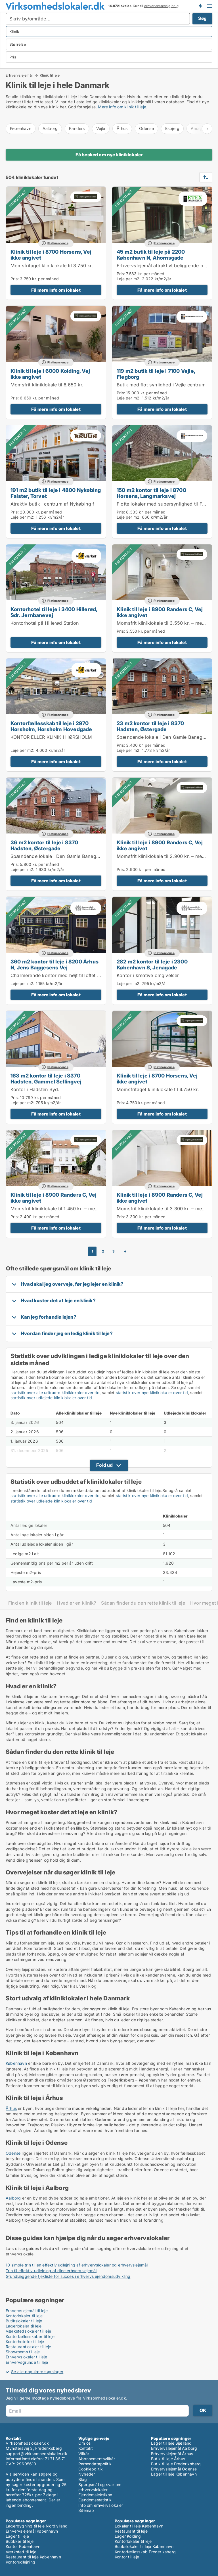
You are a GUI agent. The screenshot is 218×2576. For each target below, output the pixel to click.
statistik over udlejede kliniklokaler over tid (51, 1397)
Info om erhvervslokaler (100, 2505)
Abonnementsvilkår (96, 2458)
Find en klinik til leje (30, 1603)
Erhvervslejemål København (32, 2531)
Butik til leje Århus (168, 2458)
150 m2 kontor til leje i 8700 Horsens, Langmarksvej (151, 493)
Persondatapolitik (95, 2463)
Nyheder (86, 2474)
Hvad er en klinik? (76, 1603)
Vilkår (83, 2453)
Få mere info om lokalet (56, 290)
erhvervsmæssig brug (161, 6)
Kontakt (85, 2448)
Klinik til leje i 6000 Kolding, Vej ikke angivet (50, 374)
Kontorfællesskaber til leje (30, 2336)
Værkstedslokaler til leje (28, 2331)
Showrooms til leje (23, 2351)
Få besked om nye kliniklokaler (109, 154)
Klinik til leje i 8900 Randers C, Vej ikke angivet (160, 612)
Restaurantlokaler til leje (28, 2346)
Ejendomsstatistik (95, 2499)
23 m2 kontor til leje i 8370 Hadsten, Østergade (150, 726)
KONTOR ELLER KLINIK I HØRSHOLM (51, 737)
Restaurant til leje (131, 2531)
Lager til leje (17, 2536)
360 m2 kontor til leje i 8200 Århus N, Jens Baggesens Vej (54, 964)
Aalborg (50, 128)
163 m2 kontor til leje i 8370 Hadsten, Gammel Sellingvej (46, 1078)
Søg (202, 18)
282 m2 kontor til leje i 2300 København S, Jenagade (152, 964)
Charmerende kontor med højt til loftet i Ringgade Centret (74, 975)
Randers (77, 128)
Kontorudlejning (20, 2562)
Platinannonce (57, 243)
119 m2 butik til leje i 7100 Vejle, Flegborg (156, 374)
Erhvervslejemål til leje (27, 2310)
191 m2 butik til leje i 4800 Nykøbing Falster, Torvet (56, 493)
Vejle (100, 128)
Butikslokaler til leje (24, 2320)
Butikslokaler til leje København (144, 2546)
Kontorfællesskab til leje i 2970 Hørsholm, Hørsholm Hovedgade (51, 726)
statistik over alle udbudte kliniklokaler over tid (55, 1392)
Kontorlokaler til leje (24, 2315)
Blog (82, 2479)
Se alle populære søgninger (37, 2371)
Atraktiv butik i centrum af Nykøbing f (53, 504)
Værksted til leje (21, 2551)
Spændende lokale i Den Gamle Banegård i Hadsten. (69, 856)
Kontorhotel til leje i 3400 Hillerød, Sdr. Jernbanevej (54, 612)
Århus (122, 128)
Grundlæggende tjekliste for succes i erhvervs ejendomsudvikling (68, 2276)
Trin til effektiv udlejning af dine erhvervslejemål (51, 2270)
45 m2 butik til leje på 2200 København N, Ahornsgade (151, 255)
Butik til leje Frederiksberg (176, 2463)
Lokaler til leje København (139, 2526)
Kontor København (23, 2546)
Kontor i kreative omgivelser (148, 975)
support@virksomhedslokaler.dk (36, 2453)
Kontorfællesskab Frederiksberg (145, 2551)
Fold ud (104, 1465)
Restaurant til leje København (33, 2556)
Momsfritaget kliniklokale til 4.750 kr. (158, 1089)
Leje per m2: (129, 278)
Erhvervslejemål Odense (174, 2468)
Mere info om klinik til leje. (122, 106)
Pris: (15, 278)
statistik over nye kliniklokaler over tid (152, 1392)
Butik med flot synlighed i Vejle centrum (161, 385)
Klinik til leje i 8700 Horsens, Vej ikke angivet (51, 255)
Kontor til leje (127, 2556)
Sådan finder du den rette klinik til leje (143, 1603)
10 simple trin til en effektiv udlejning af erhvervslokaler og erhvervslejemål (77, 2265)
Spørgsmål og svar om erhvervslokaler (99, 2487)
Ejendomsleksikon (95, 2494)
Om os (84, 2443)
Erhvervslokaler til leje (26, 2356)
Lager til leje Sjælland (171, 2443)
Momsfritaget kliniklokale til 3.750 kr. (52, 265)
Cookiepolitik (90, 2468)
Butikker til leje (19, 2541)
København (20, 128)
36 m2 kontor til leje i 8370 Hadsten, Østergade (44, 845)
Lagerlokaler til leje (23, 2326)
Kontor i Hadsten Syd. (35, 1089)
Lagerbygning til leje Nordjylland (37, 2526)
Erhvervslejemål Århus (172, 2453)
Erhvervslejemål (19, 75)
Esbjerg (172, 128)
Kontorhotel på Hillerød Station (45, 623)
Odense (146, 128)
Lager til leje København (174, 2474)
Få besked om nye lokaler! (200, 6)
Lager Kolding (128, 2536)
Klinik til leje (50, 75)
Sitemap (86, 2510)
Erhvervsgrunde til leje (27, 2362)
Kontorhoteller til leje (25, 2341)
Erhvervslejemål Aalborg (174, 2448)
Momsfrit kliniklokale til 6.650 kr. (47, 385)
